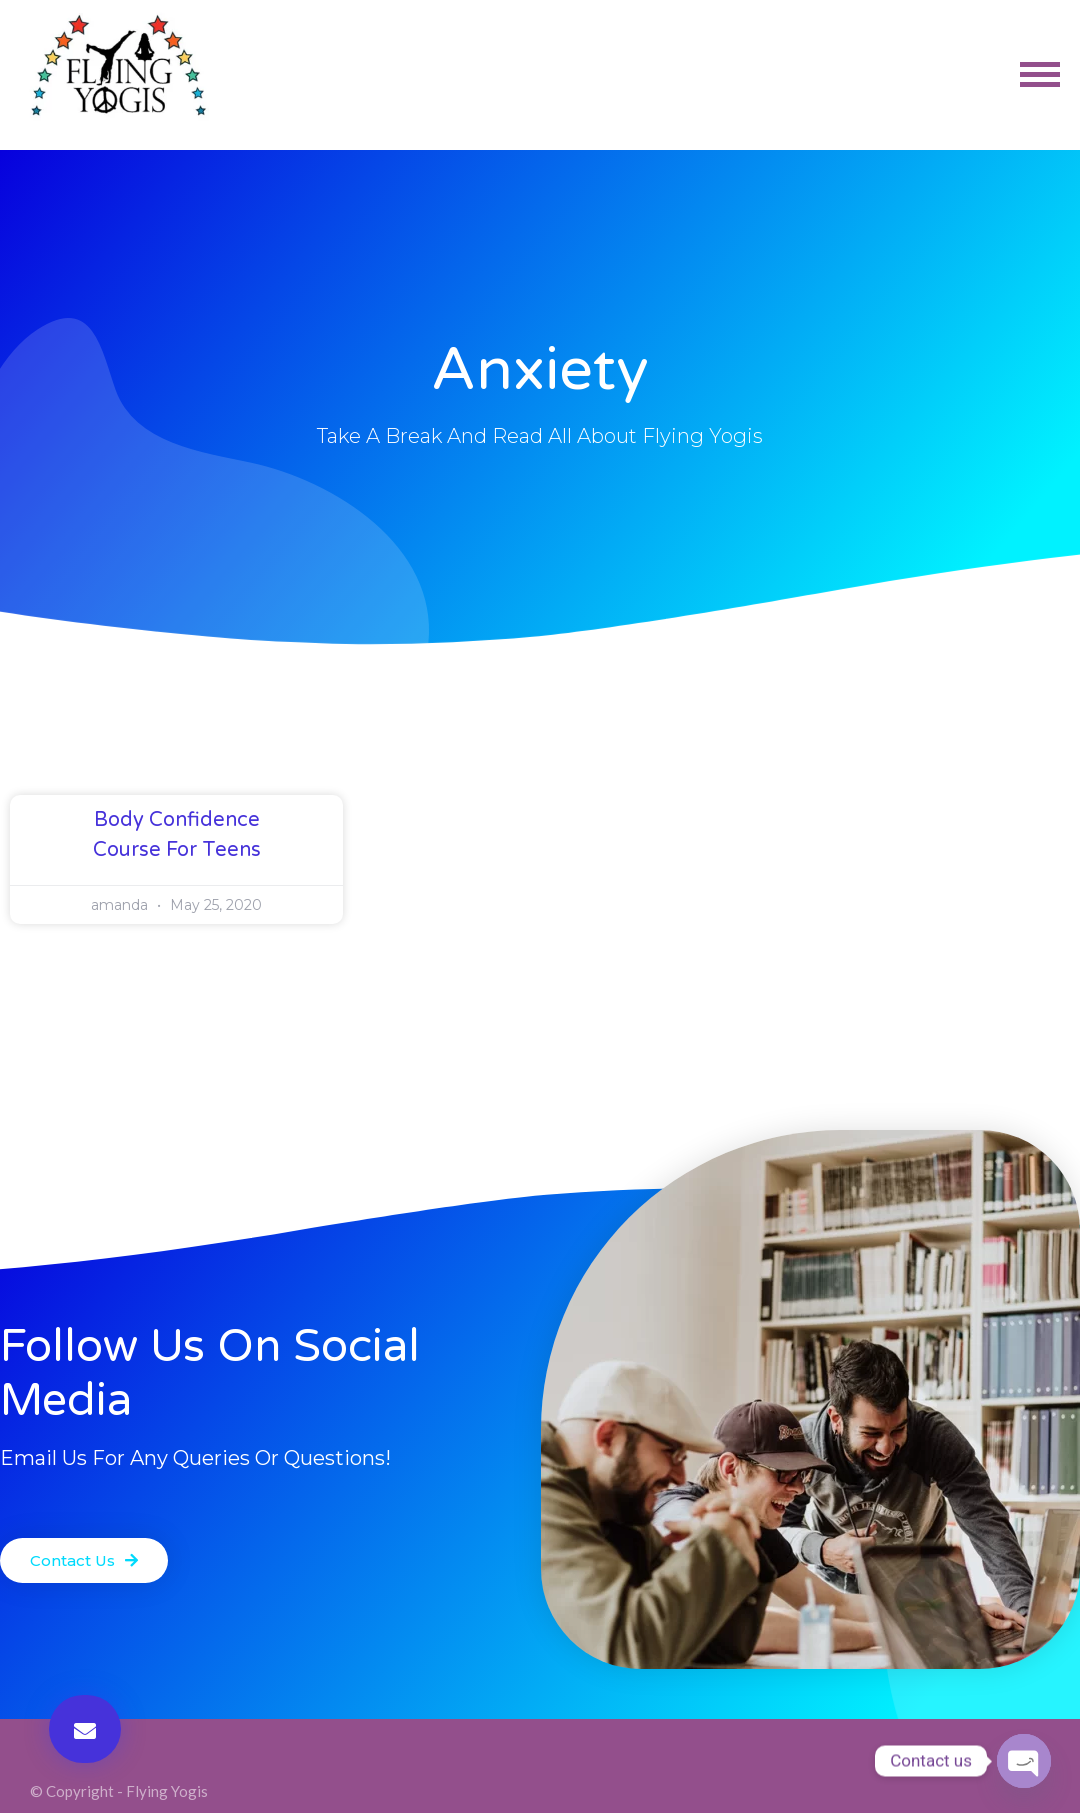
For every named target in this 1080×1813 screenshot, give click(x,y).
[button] (85, 1729)
